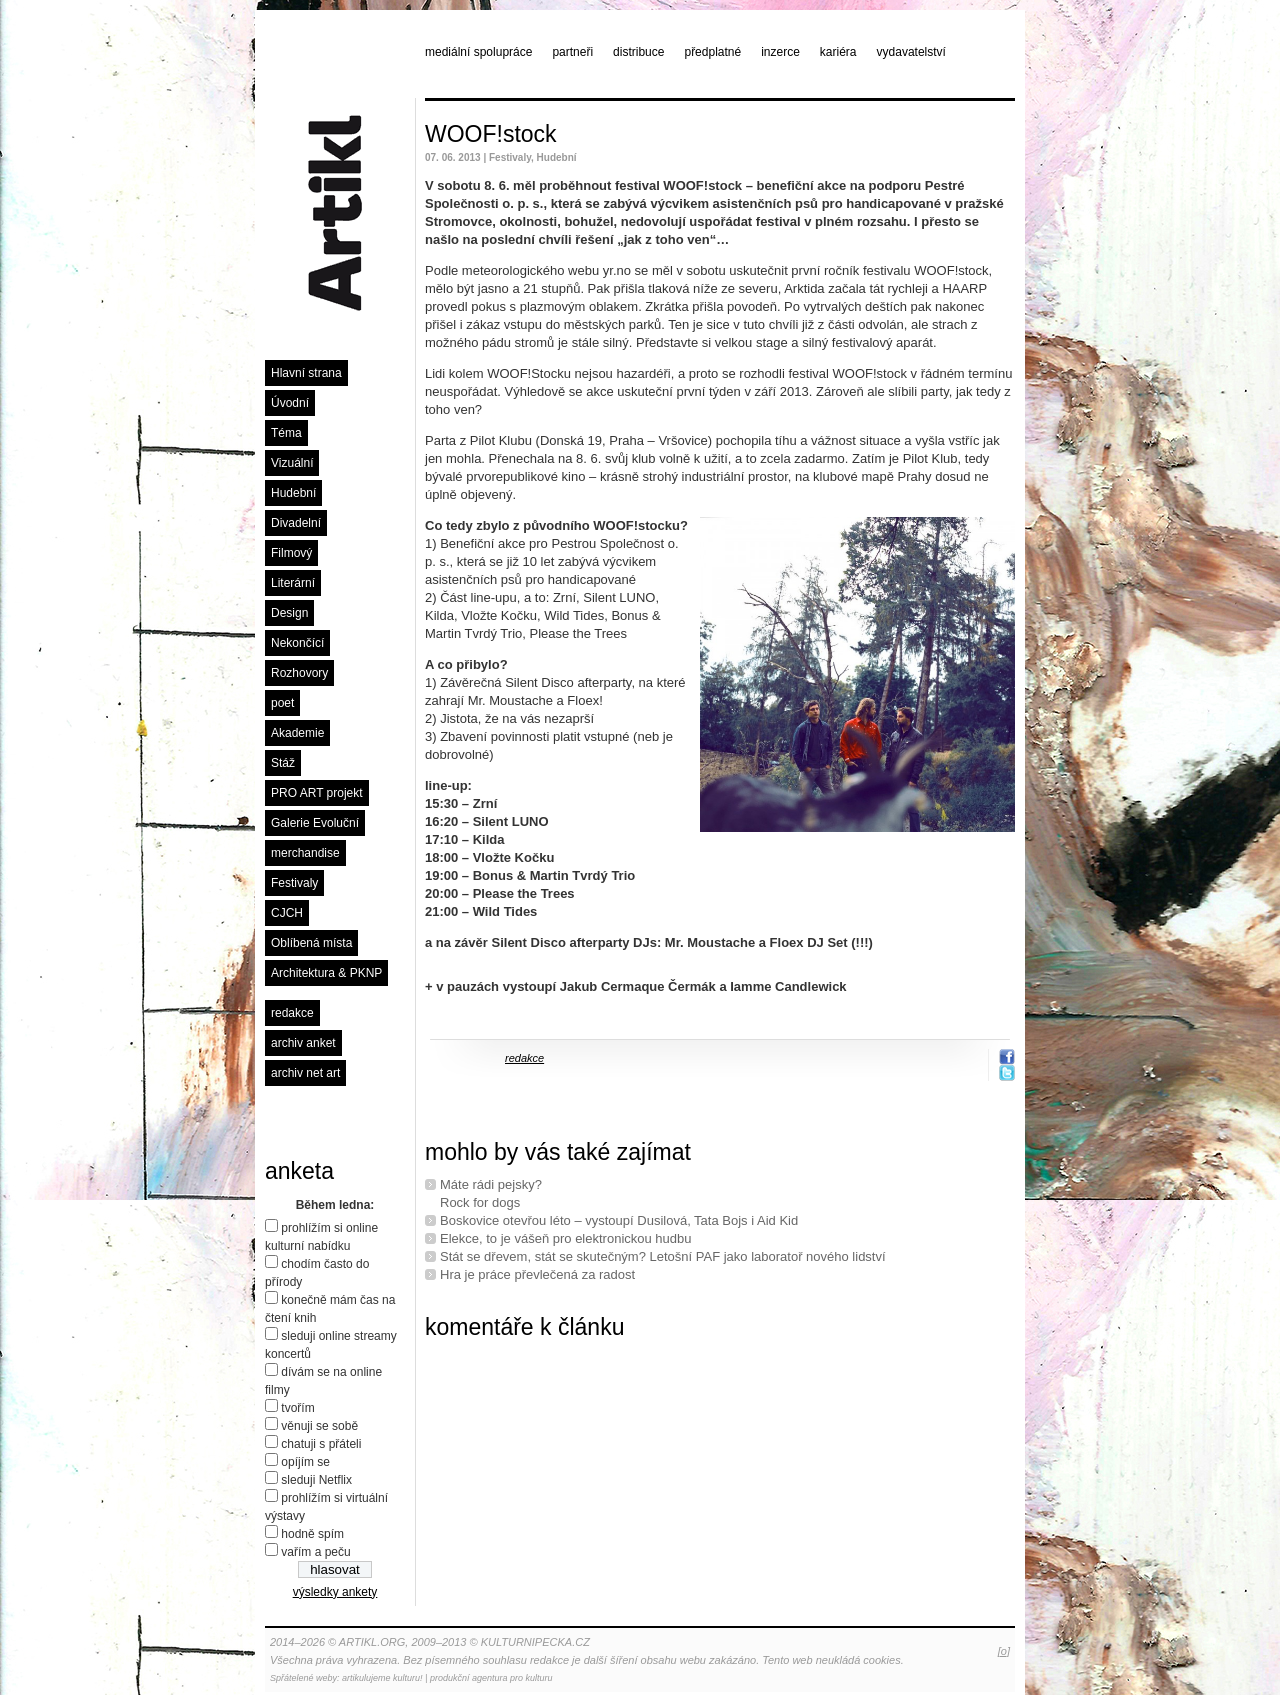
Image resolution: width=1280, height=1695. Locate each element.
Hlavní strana (306, 373)
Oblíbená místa (311, 943)
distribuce (638, 52)
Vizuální (292, 463)
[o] (1004, 1651)
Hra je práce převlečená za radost (537, 1274)
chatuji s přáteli (321, 1444)
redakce (292, 1013)
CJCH (287, 913)
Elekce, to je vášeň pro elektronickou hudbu (566, 1238)
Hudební (293, 493)
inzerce (780, 52)
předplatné (712, 52)
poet (282, 703)
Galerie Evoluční (315, 823)
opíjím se (305, 1462)
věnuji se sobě (319, 1426)
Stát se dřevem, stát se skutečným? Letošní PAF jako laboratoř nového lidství (663, 1256)
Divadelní (296, 523)
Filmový (291, 553)
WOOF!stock (491, 134)
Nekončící (297, 643)
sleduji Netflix (316, 1480)
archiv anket (303, 1043)
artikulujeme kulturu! (382, 1678)
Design (289, 613)
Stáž (283, 763)
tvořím (297, 1408)
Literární (293, 583)
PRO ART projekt (317, 793)
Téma (286, 433)
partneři (572, 52)
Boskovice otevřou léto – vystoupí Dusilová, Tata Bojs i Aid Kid (619, 1220)
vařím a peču (315, 1552)
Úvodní (290, 403)
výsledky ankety (335, 1592)
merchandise (305, 853)
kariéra (838, 52)
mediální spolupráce (478, 52)
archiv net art (305, 1073)
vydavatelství (911, 52)
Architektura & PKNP (326, 973)
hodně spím (312, 1534)
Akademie (297, 733)
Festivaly (294, 883)
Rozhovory (299, 673)
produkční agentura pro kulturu (491, 1678)
